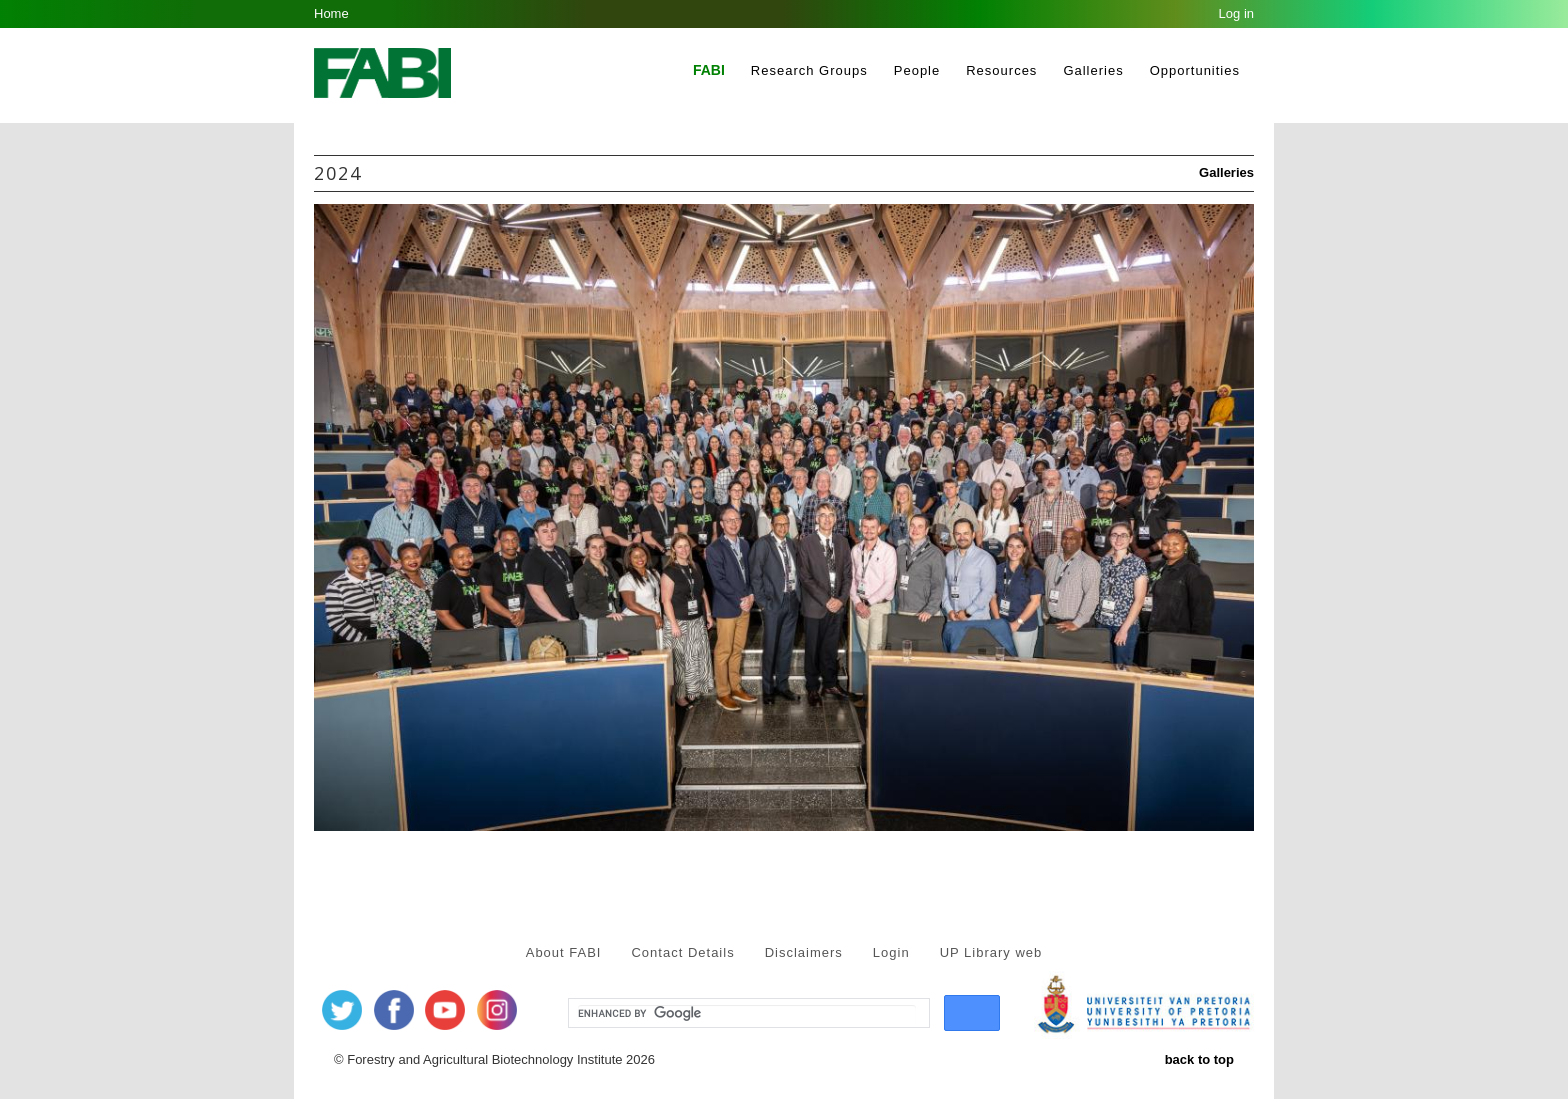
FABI (709, 70)
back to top (1199, 1059)
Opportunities (1195, 70)
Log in (1236, 13)
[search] (747, 1014)
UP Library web (991, 952)
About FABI (564, 952)
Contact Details (682, 952)
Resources (1001, 70)
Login (891, 952)
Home (331, 13)
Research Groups (809, 70)
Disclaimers (804, 952)
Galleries (1093, 70)
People (917, 70)
